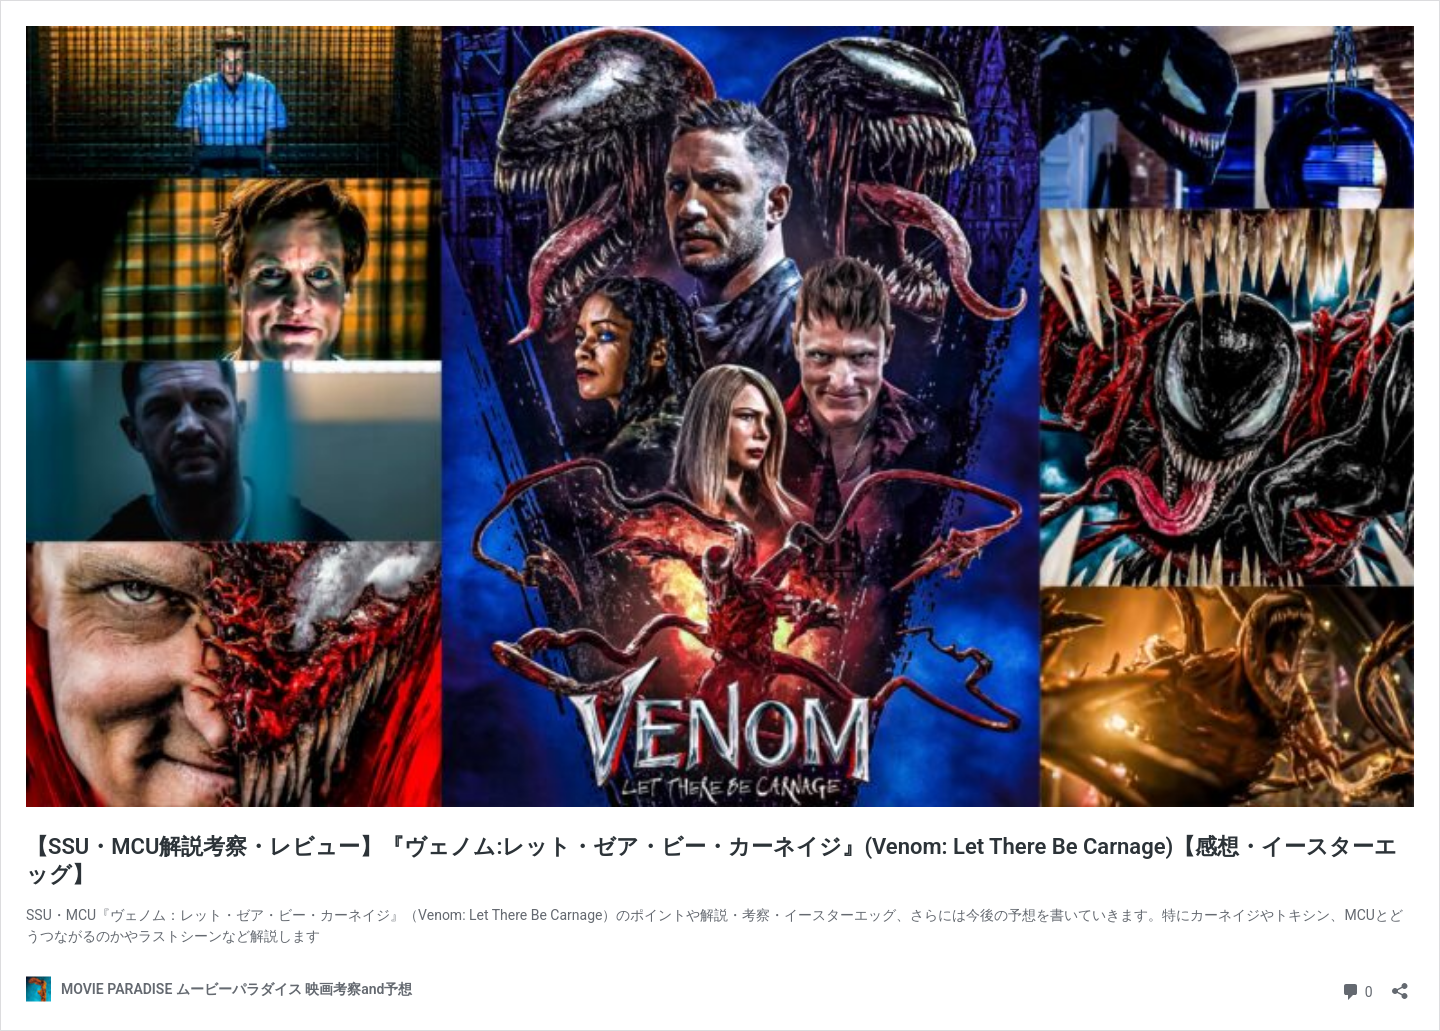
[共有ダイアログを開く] (1400, 984)
